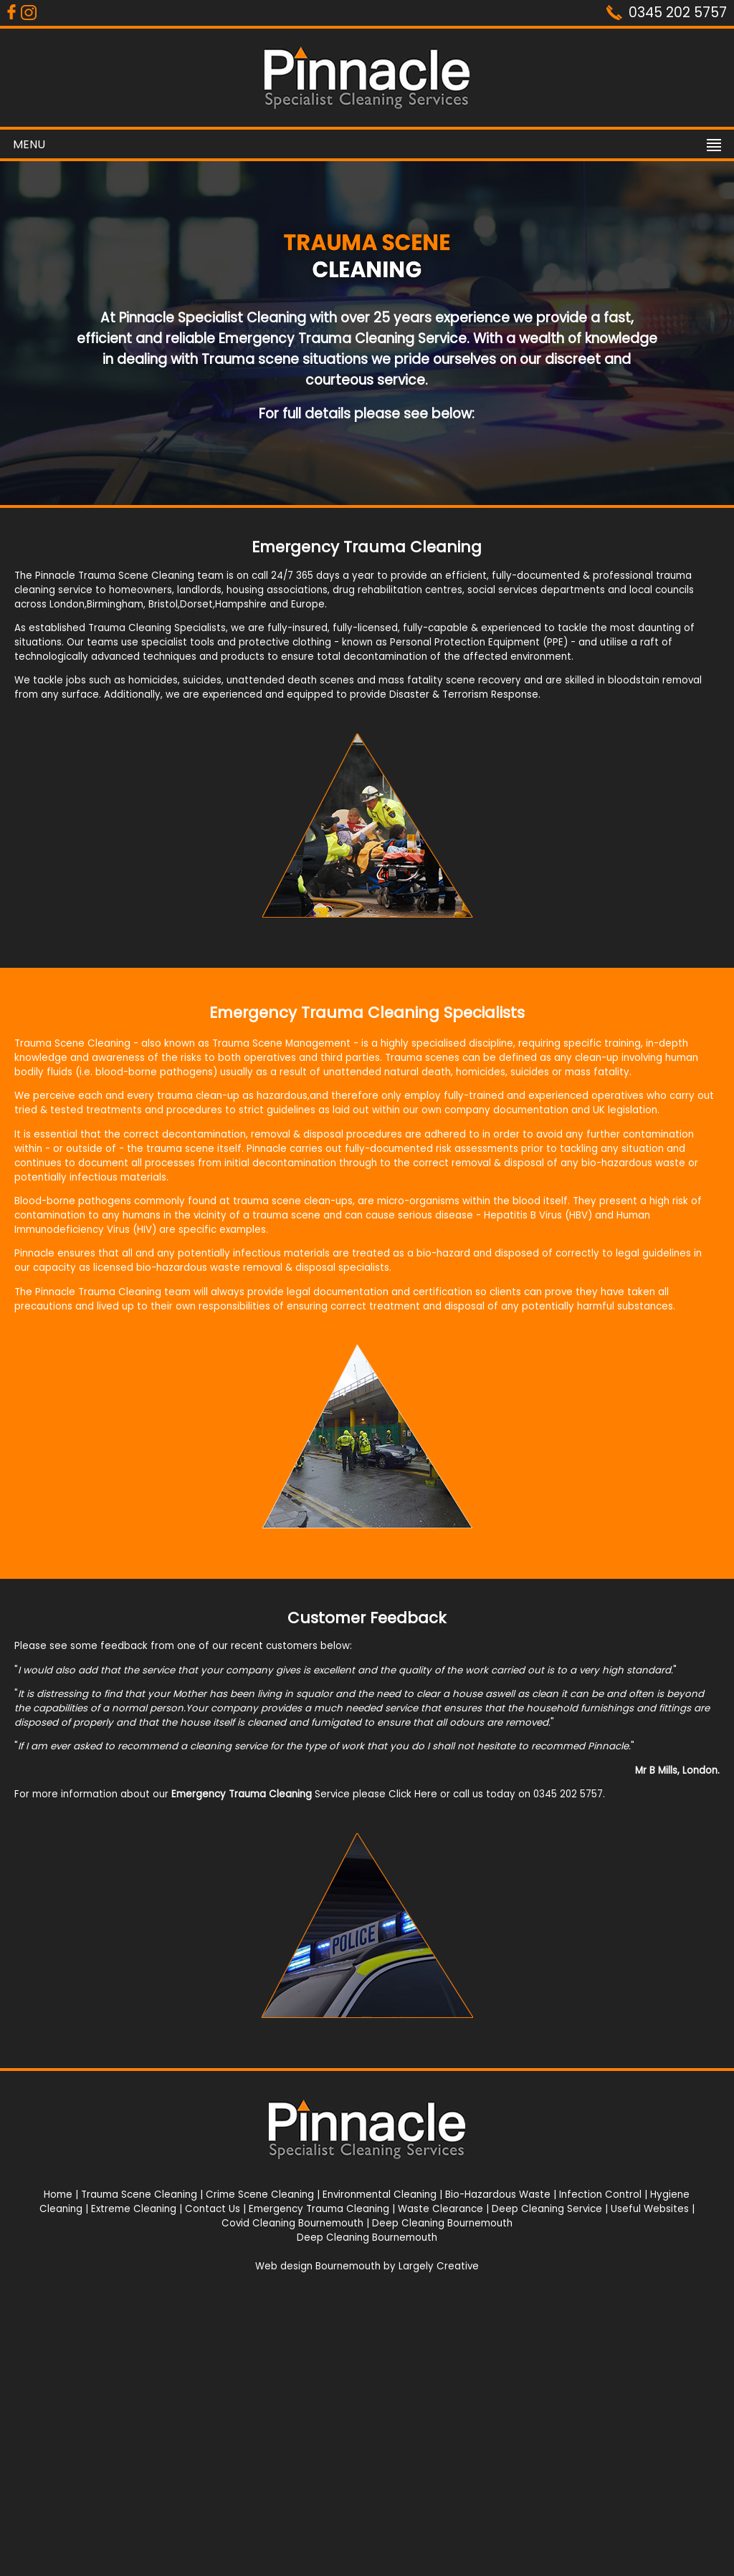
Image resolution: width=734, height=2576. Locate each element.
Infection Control (600, 2194)
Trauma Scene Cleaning (139, 2194)
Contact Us (212, 2209)
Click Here (413, 1794)
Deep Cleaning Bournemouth (442, 2223)
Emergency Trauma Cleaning (319, 2209)
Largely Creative (439, 2266)
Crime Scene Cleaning (260, 2194)
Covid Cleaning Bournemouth (292, 2223)
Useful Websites (650, 2209)
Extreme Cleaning (133, 2209)
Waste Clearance (440, 2209)
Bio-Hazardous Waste (497, 2194)
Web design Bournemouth (318, 2266)
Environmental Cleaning (380, 2194)
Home (58, 2194)
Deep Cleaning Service (547, 2209)
